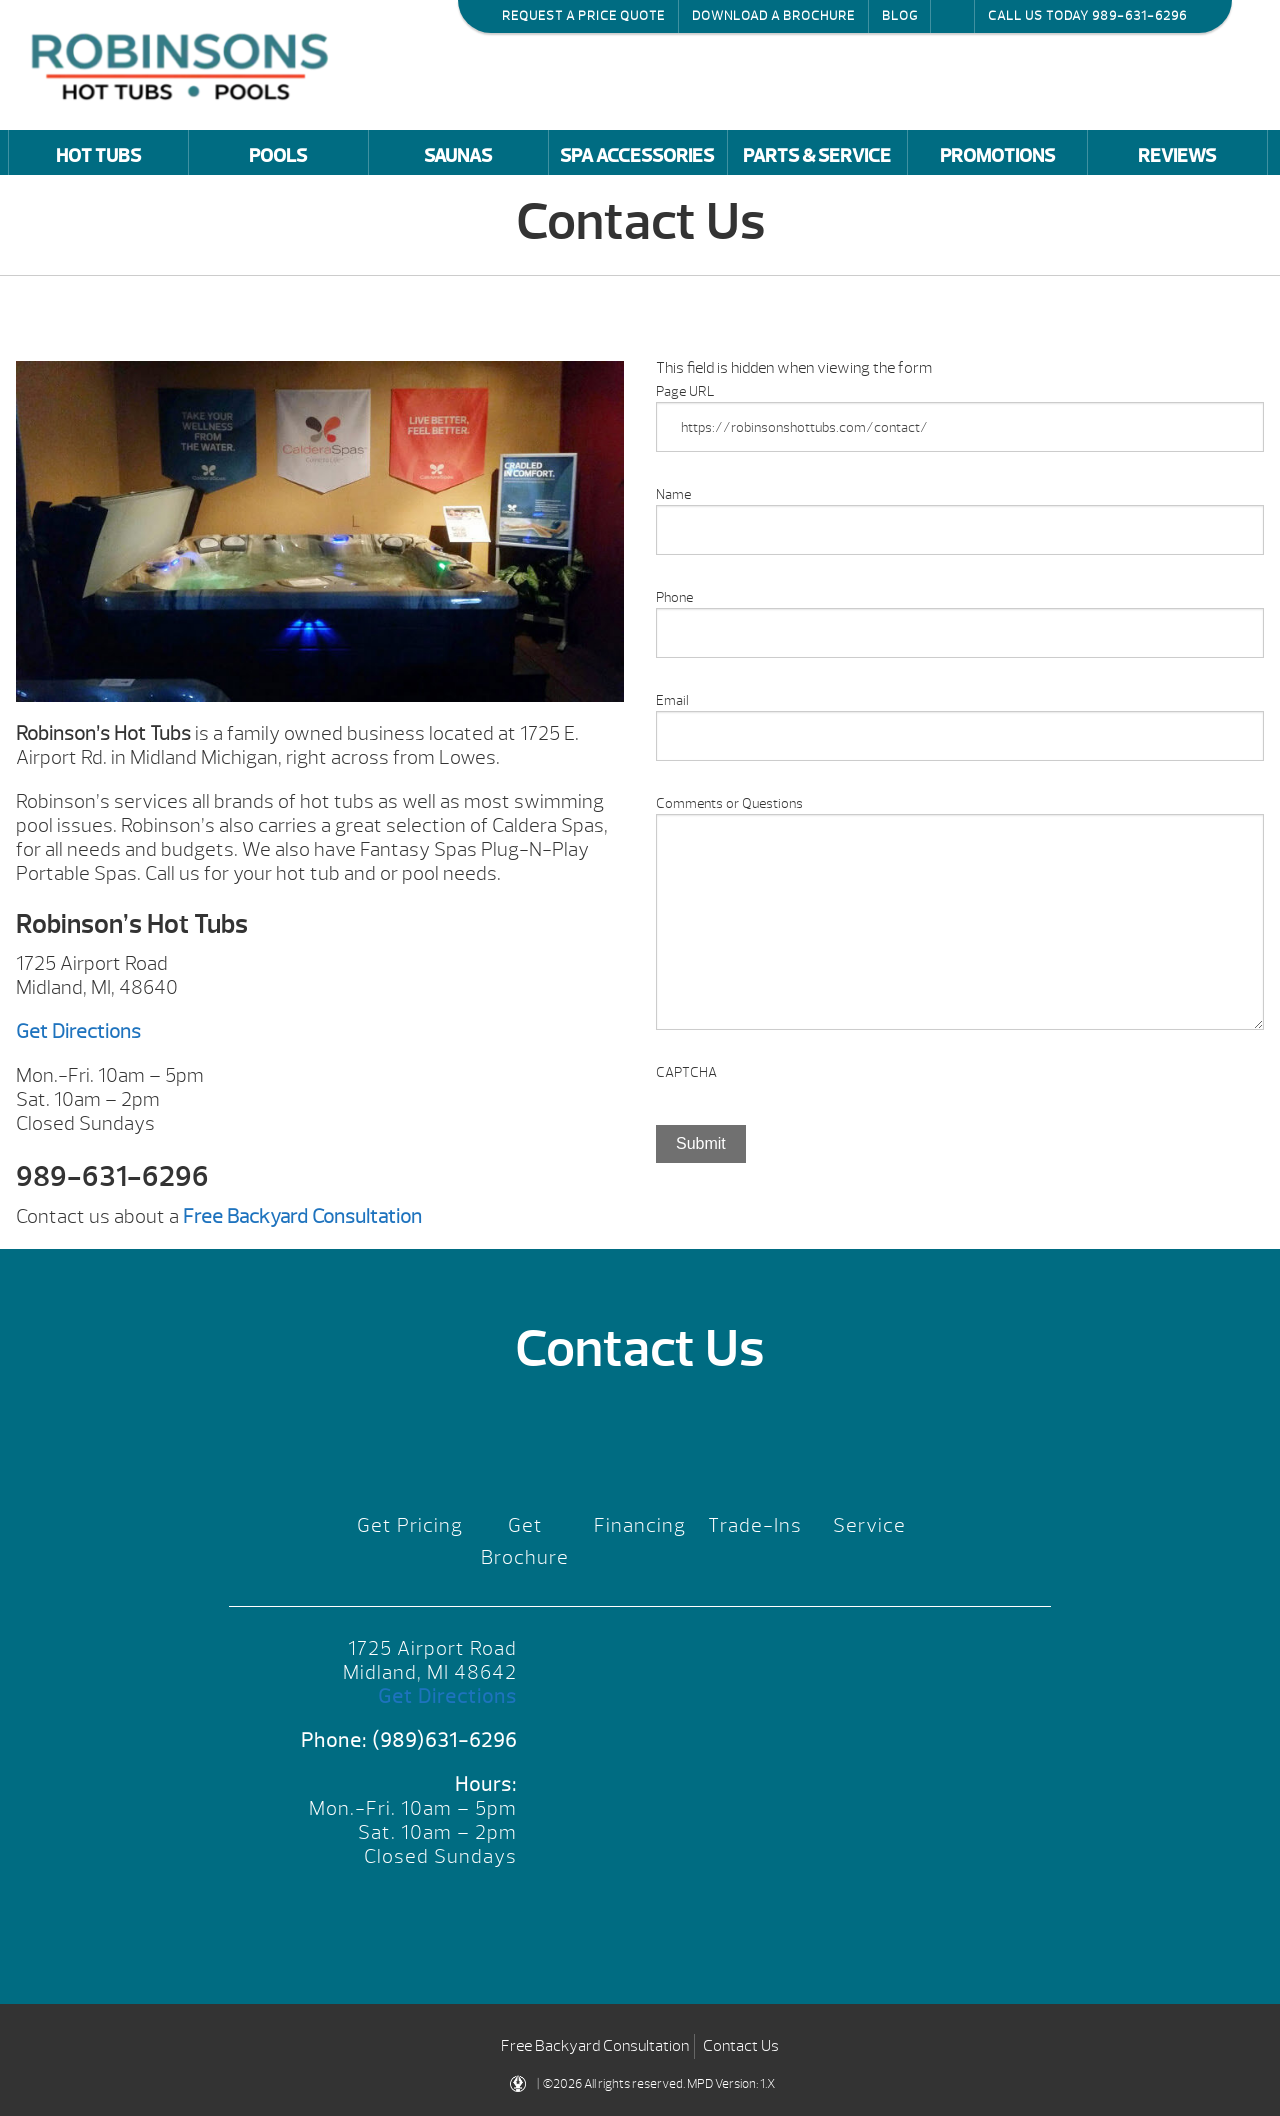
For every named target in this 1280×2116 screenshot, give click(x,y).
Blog (900, 16)
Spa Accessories (637, 156)
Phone (674, 597)
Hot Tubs (98, 156)
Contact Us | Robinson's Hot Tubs (185, 64)
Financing (640, 1525)
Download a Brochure (773, 16)
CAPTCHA (686, 1072)
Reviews (1177, 156)
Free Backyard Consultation (595, 2046)
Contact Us (741, 2046)
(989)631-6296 (444, 1740)
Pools (278, 156)
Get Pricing (410, 1525)
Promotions (997, 156)
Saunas (458, 156)
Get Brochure (525, 1541)
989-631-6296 (1139, 16)
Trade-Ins (755, 1525)
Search (952, 15)
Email (672, 700)
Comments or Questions (729, 803)
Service (869, 1525)
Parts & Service (817, 156)
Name (673, 494)
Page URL (685, 391)
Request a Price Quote (583, 16)
